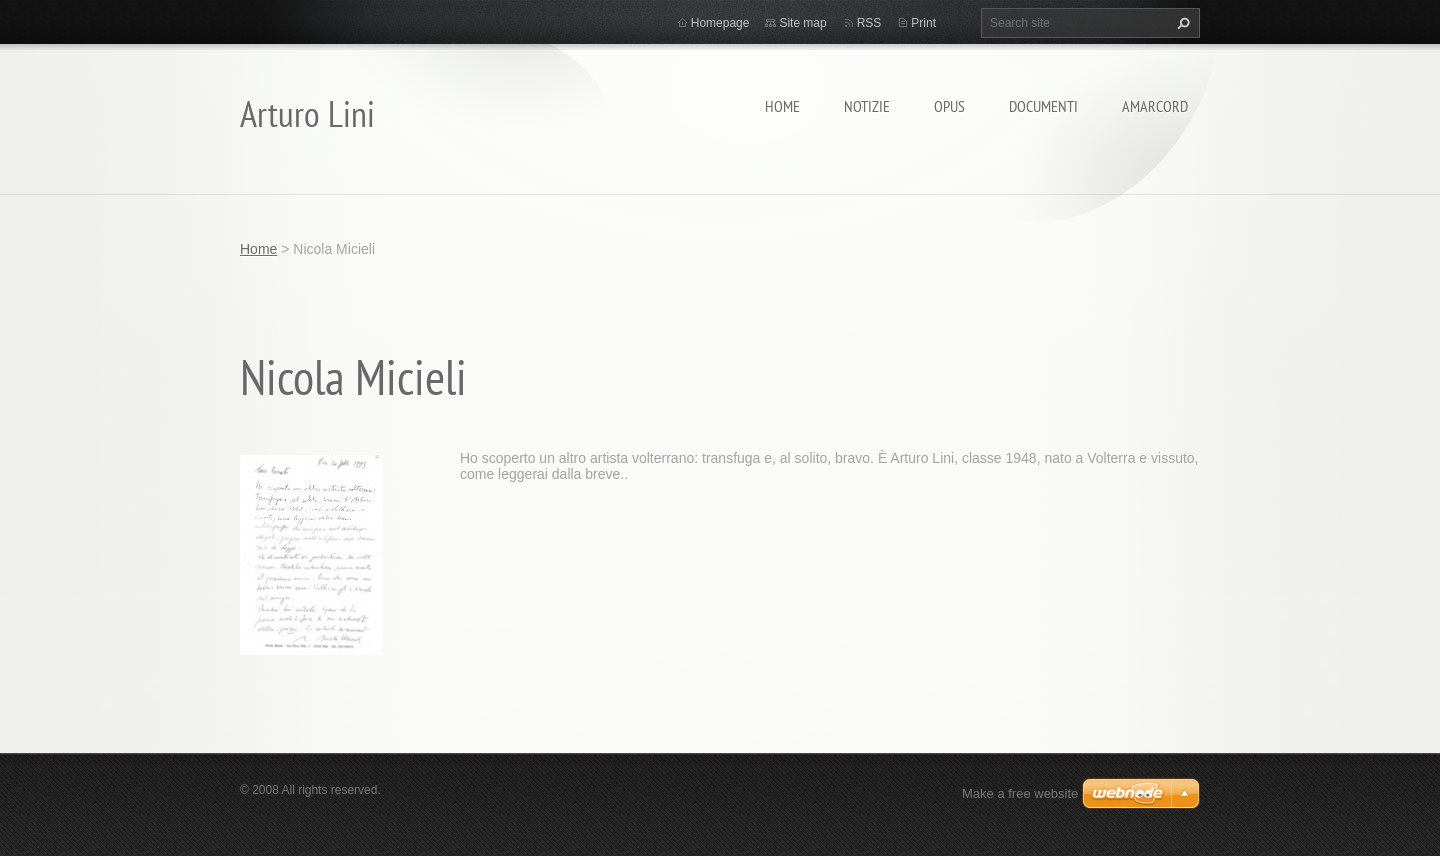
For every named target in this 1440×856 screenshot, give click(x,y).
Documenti (1043, 106)
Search (1181, 23)
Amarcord (1155, 106)
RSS (869, 23)
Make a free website (1020, 793)
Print (923, 23)
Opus (949, 106)
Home (782, 106)
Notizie (867, 106)
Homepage (720, 23)
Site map (802, 23)
